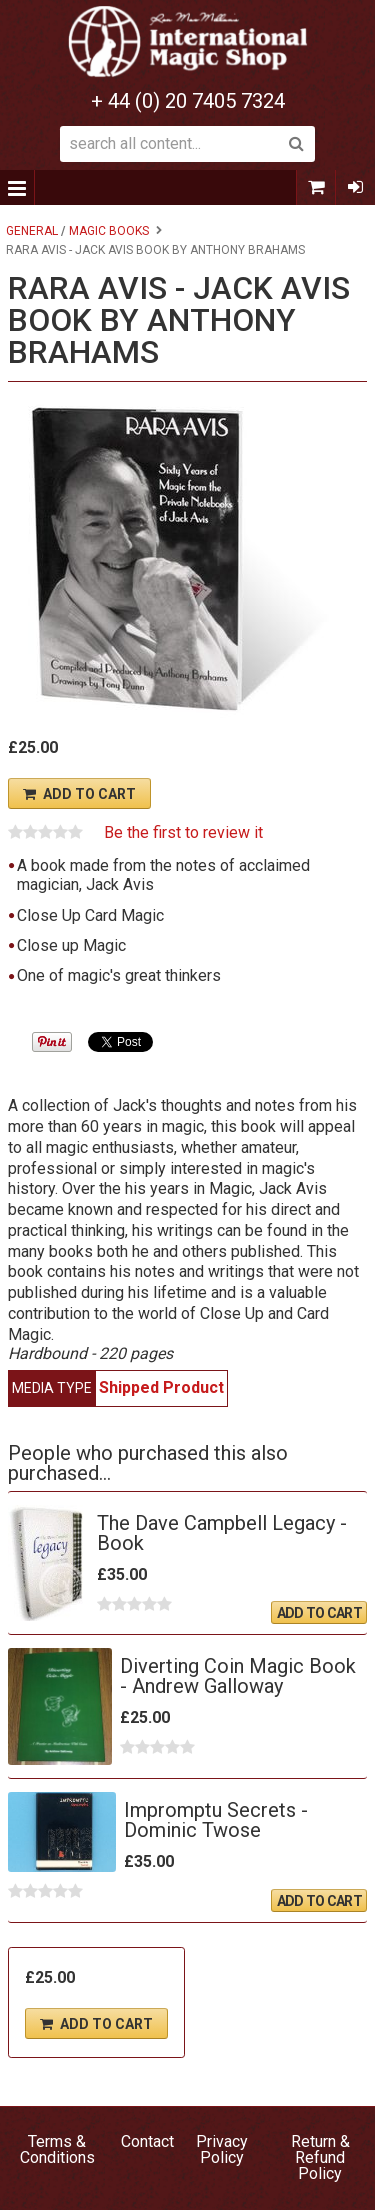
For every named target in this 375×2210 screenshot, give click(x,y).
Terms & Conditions (57, 2149)
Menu (17, 187)
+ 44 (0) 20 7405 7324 (188, 101)
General (32, 231)
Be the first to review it (183, 833)
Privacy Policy (222, 2149)
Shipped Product (161, 1387)
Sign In (355, 187)
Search (297, 144)
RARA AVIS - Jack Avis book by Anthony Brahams (155, 250)
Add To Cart (89, 794)
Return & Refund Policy (320, 2157)
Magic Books (109, 231)
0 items (316, 187)
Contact (147, 2141)
